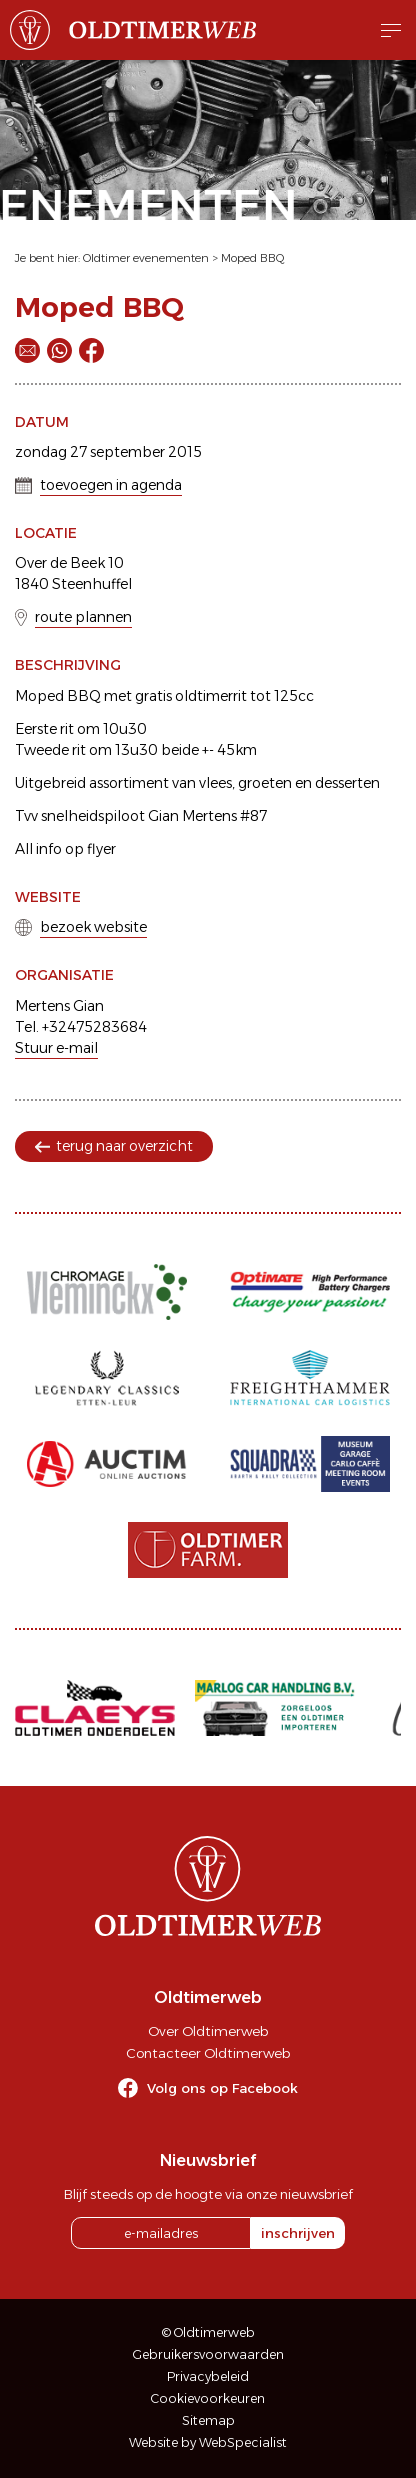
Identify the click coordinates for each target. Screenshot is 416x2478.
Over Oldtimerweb (208, 2031)
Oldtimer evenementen (146, 258)
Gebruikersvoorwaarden (208, 2354)
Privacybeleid (208, 2376)
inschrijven (298, 2233)
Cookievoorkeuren (208, 2398)
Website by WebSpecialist (208, 2442)
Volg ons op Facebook (222, 2088)
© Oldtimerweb (208, 2332)
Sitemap (208, 2420)
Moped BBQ (253, 258)
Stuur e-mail (56, 1048)
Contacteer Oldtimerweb (208, 2053)
